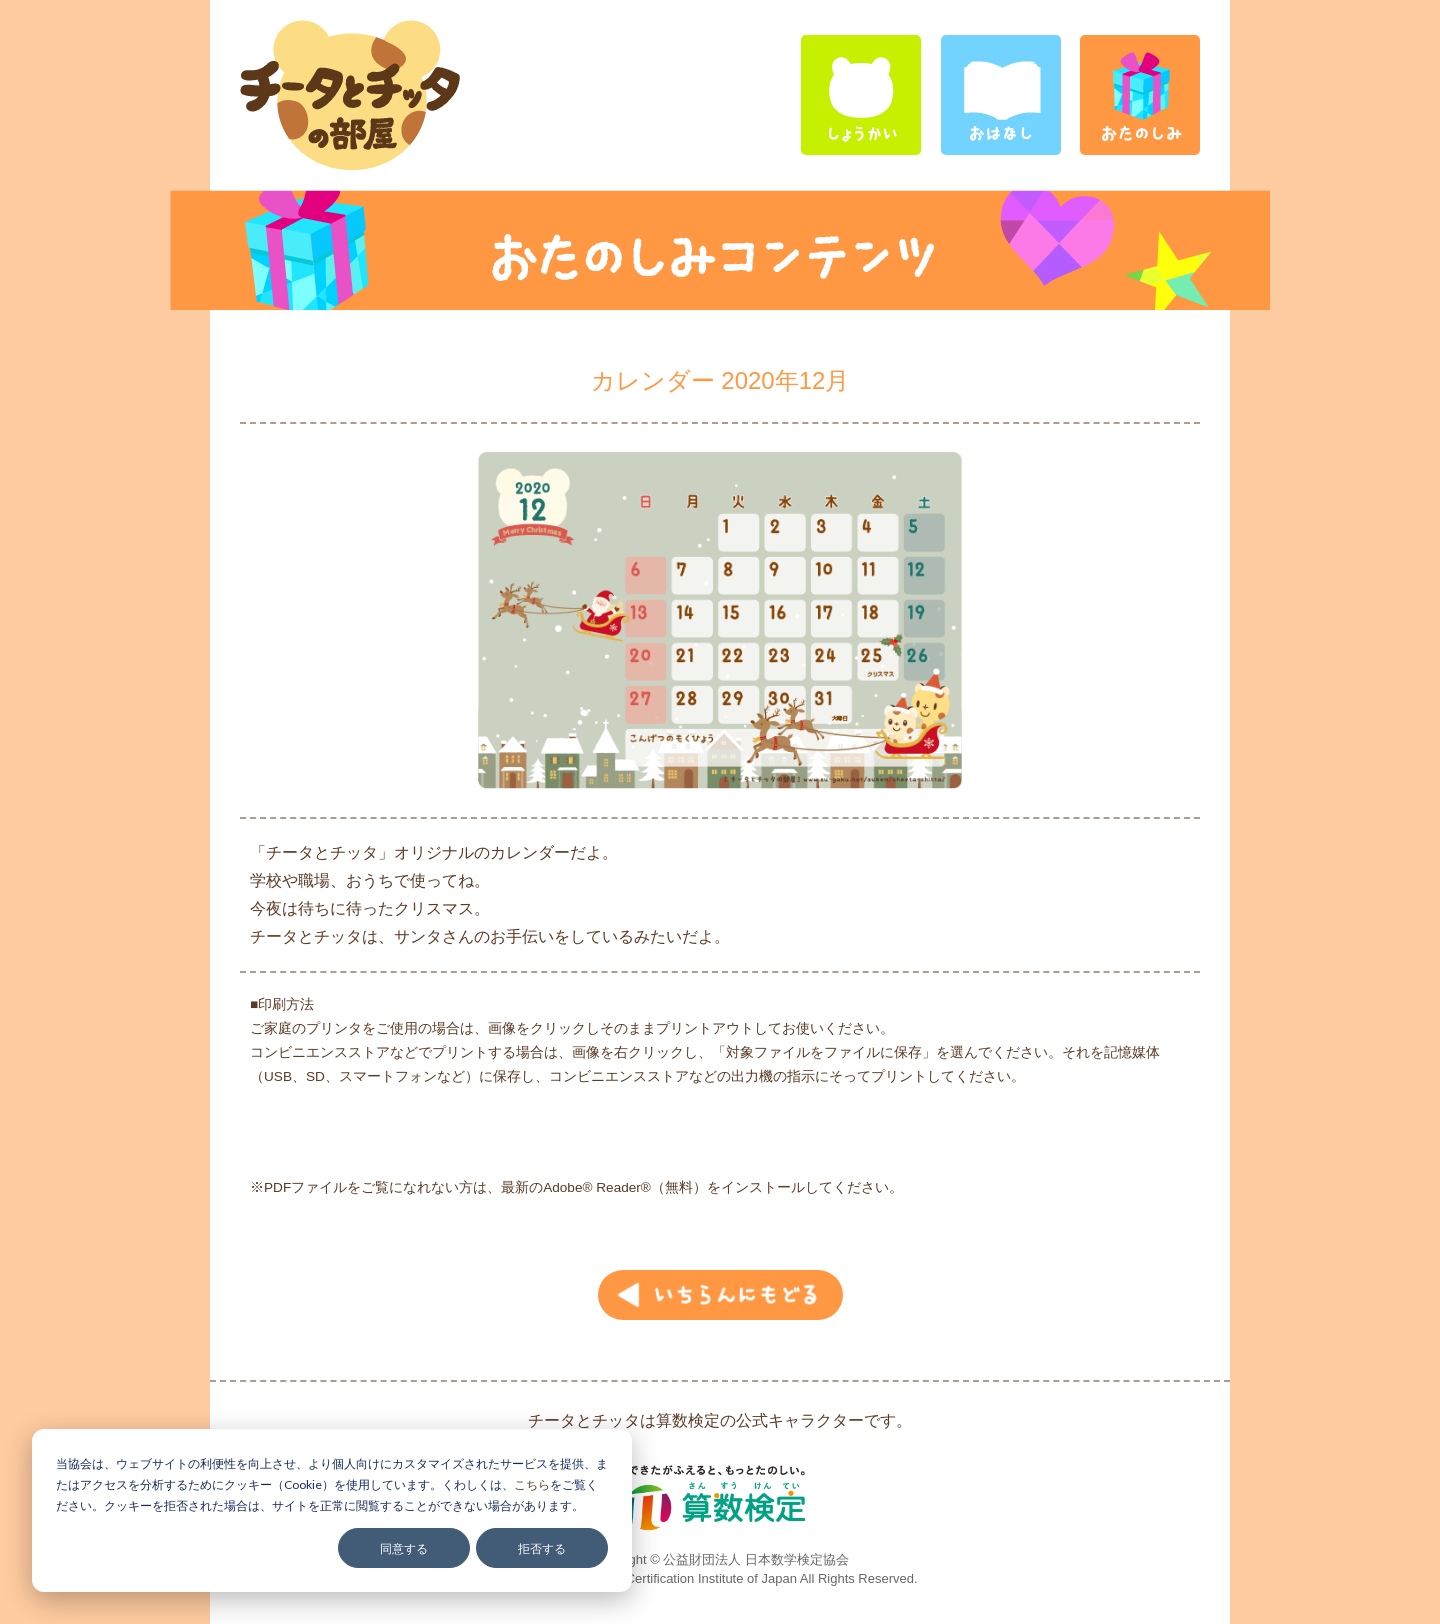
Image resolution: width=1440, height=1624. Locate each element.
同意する (404, 1548)
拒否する (542, 1548)
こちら (532, 1484)
